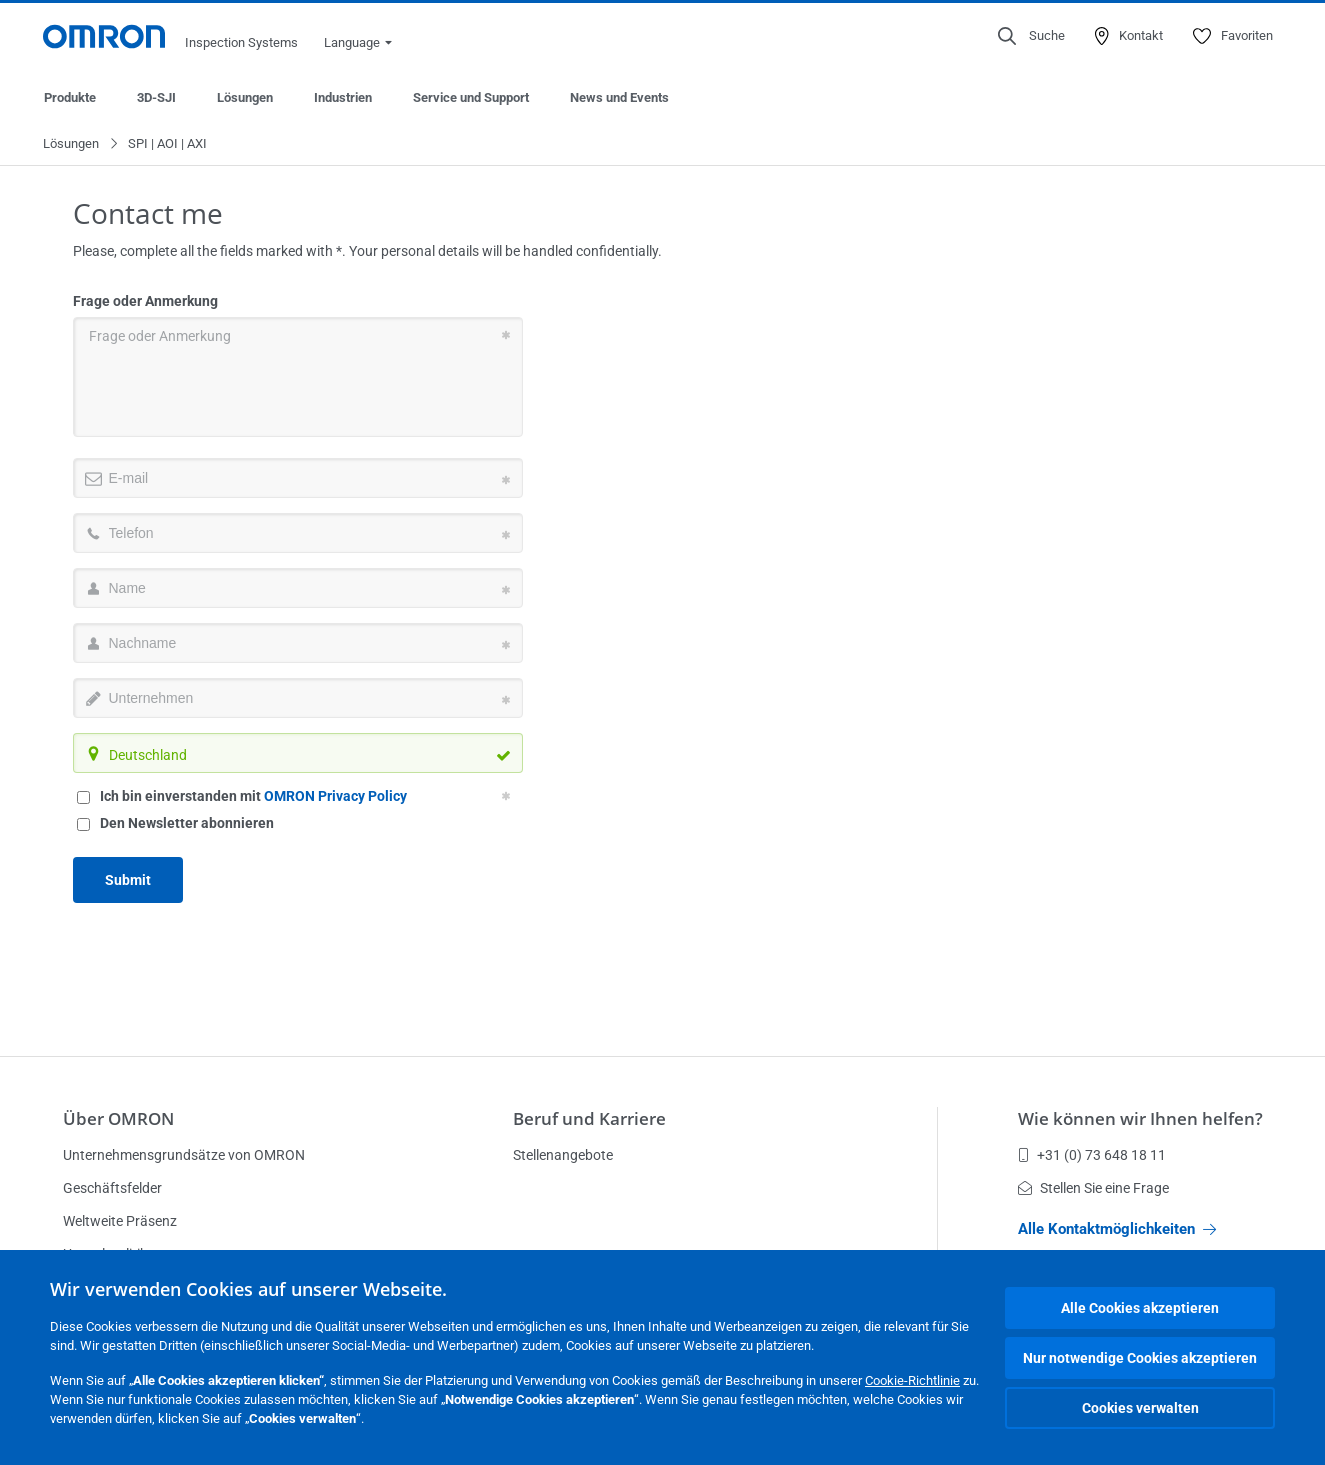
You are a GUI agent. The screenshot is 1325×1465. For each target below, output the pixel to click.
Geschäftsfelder (112, 1188)
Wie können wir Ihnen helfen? (1140, 1118)
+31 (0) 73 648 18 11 (1092, 1155)
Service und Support (471, 97)
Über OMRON (118, 1118)
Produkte (70, 97)
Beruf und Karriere (589, 1118)
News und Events (619, 97)
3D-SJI (156, 97)
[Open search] (1031, 36)
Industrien (343, 97)
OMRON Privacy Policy (335, 797)
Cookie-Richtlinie (912, 1380)
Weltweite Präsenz (120, 1221)
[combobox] (298, 754)
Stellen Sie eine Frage (1093, 1188)
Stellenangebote (563, 1155)
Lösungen (245, 97)
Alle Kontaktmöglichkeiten (1117, 1229)
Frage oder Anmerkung (145, 302)
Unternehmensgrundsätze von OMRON (184, 1155)
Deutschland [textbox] (148, 756)
